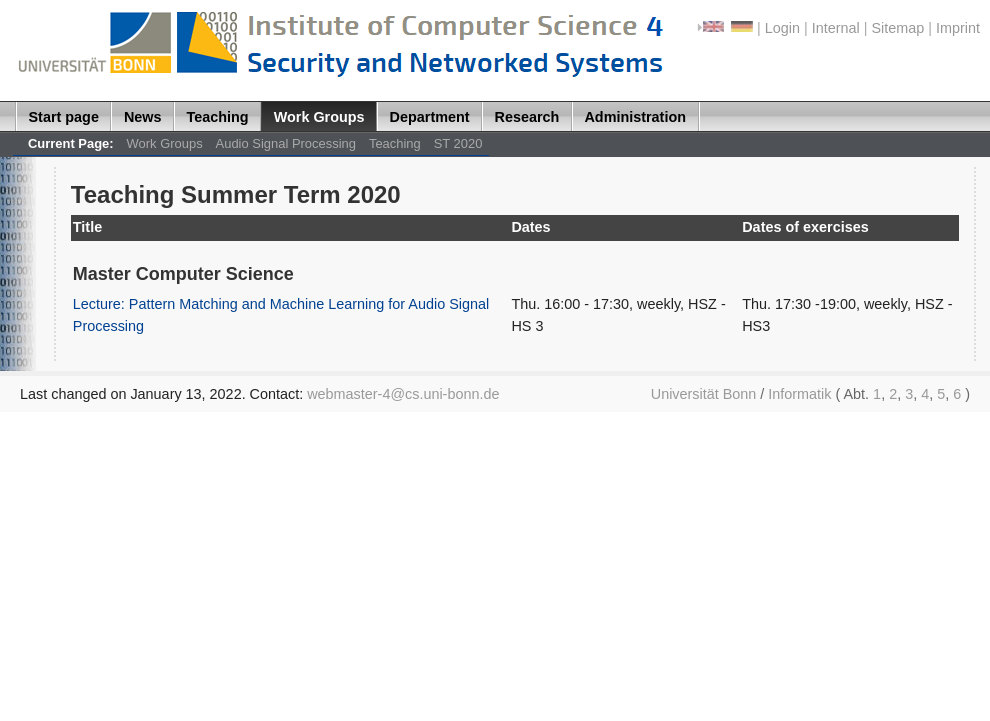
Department (430, 117)
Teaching (218, 117)
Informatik (799, 394)
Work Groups (319, 117)
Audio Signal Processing (286, 143)
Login (782, 28)
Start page (64, 117)
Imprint (958, 28)
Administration (635, 117)
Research (527, 117)
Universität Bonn (704, 394)
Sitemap (897, 28)
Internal (836, 28)
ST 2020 (458, 143)
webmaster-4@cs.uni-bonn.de (403, 394)
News (143, 117)
